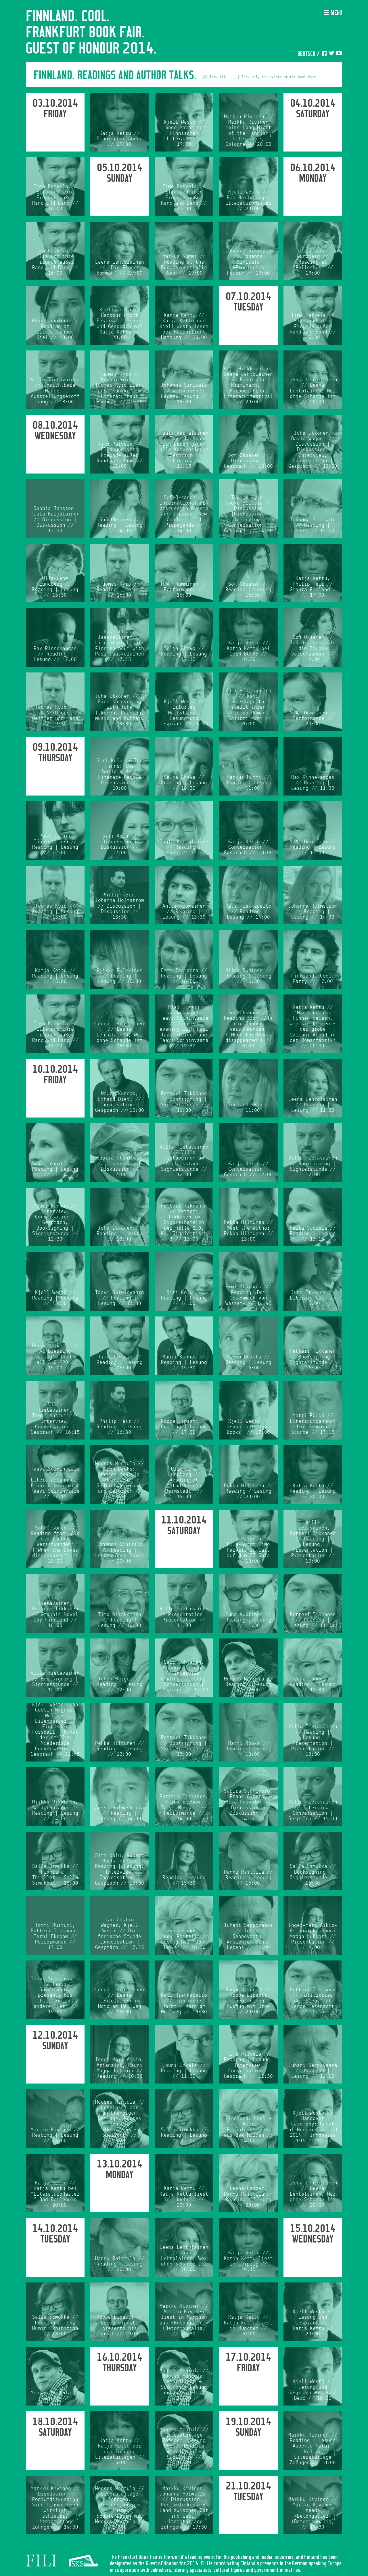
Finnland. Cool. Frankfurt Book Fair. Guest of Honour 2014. (91, 33)
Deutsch (306, 54)
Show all (217, 77)
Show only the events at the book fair (278, 77)
